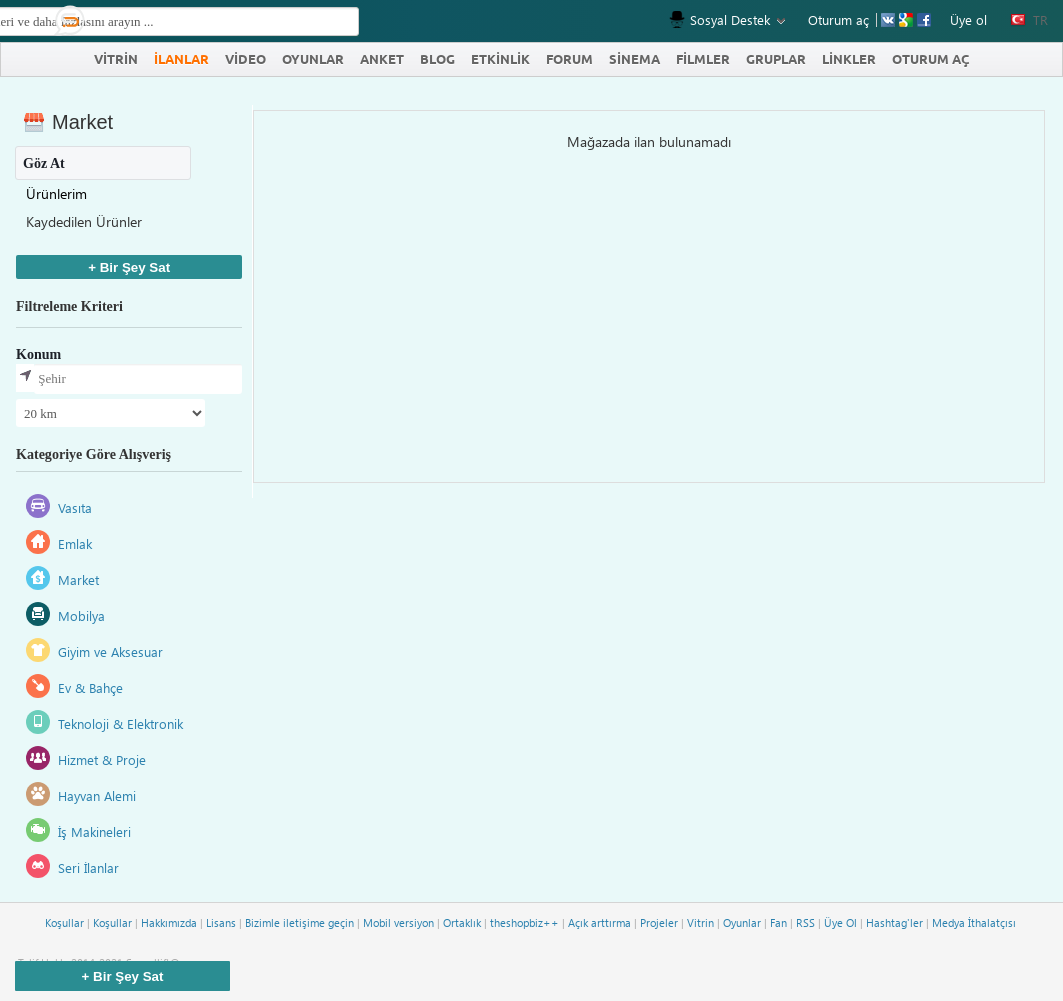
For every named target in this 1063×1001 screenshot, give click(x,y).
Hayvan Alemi (97, 795)
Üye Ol (840, 922)
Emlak (75, 543)
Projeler (659, 922)
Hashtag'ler (894, 922)
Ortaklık (462, 922)
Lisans (221, 922)
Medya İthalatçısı (974, 922)
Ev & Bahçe (90, 687)
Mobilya (81, 615)
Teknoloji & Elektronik (120, 723)
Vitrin (700, 922)
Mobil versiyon (398, 922)
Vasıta (75, 507)
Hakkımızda (169, 922)
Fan (778, 922)
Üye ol (968, 19)
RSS (805, 922)
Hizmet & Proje (102, 759)
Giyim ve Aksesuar (110, 651)
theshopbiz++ (524, 922)
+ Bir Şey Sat (129, 267)
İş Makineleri (94, 831)
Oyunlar (742, 922)
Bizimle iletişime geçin (299, 922)
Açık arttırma (599, 922)
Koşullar (64, 922)
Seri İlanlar (88, 867)
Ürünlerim (56, 193)
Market (78, 579)
